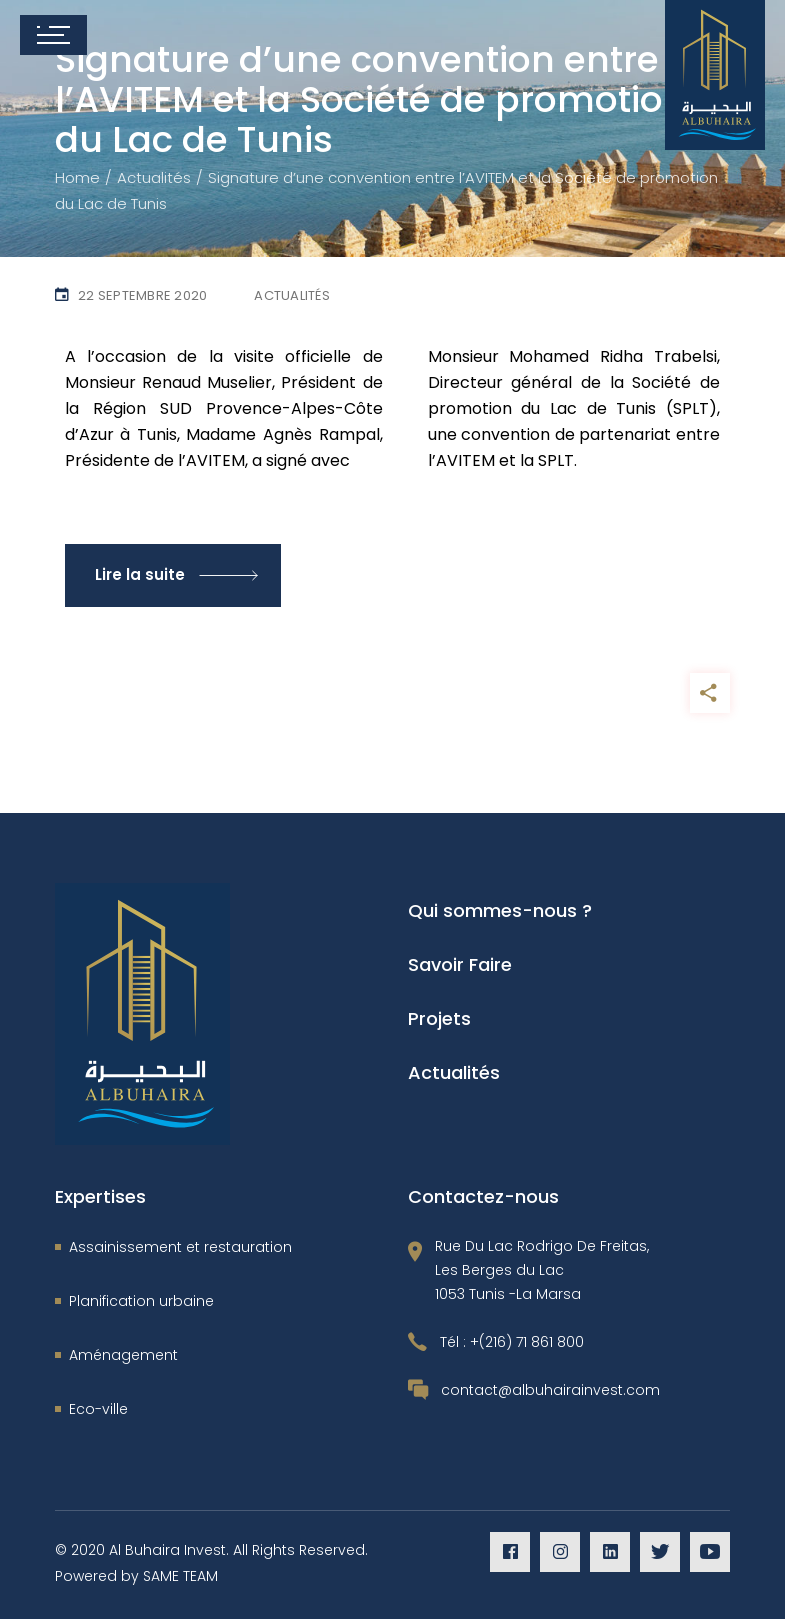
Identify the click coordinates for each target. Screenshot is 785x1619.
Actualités (154, 177)
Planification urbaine (141, 1301)
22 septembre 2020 (142, 295)
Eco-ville (98, 1409)
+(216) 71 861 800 (527, 1342)
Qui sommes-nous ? (500, 910)
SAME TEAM (180, 1576)
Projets (439, 1018)
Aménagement (123, 1355)
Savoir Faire (460, 964)
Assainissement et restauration (180, 1247)
